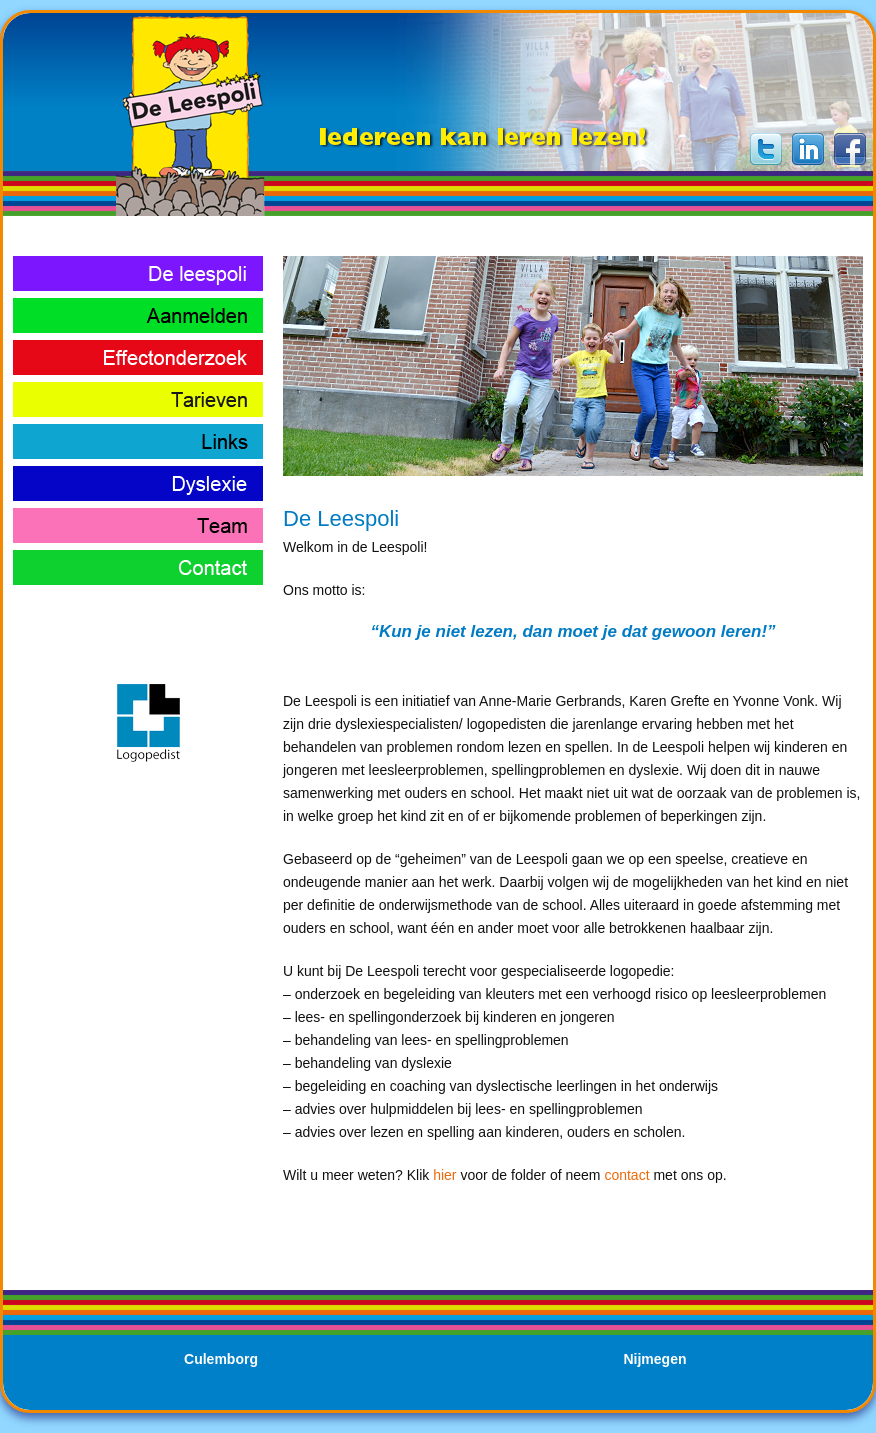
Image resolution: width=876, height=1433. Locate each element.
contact (626, 1175)
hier (444, 1175)
